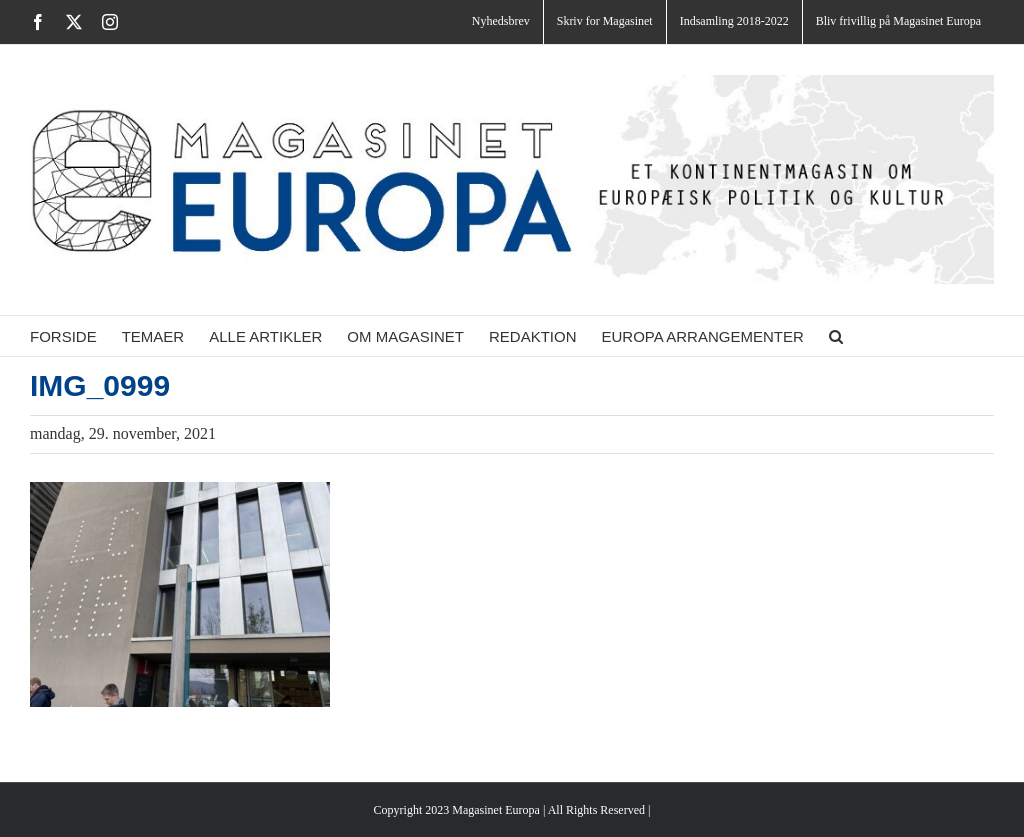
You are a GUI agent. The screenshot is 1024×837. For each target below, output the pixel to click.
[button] (836, 336)
